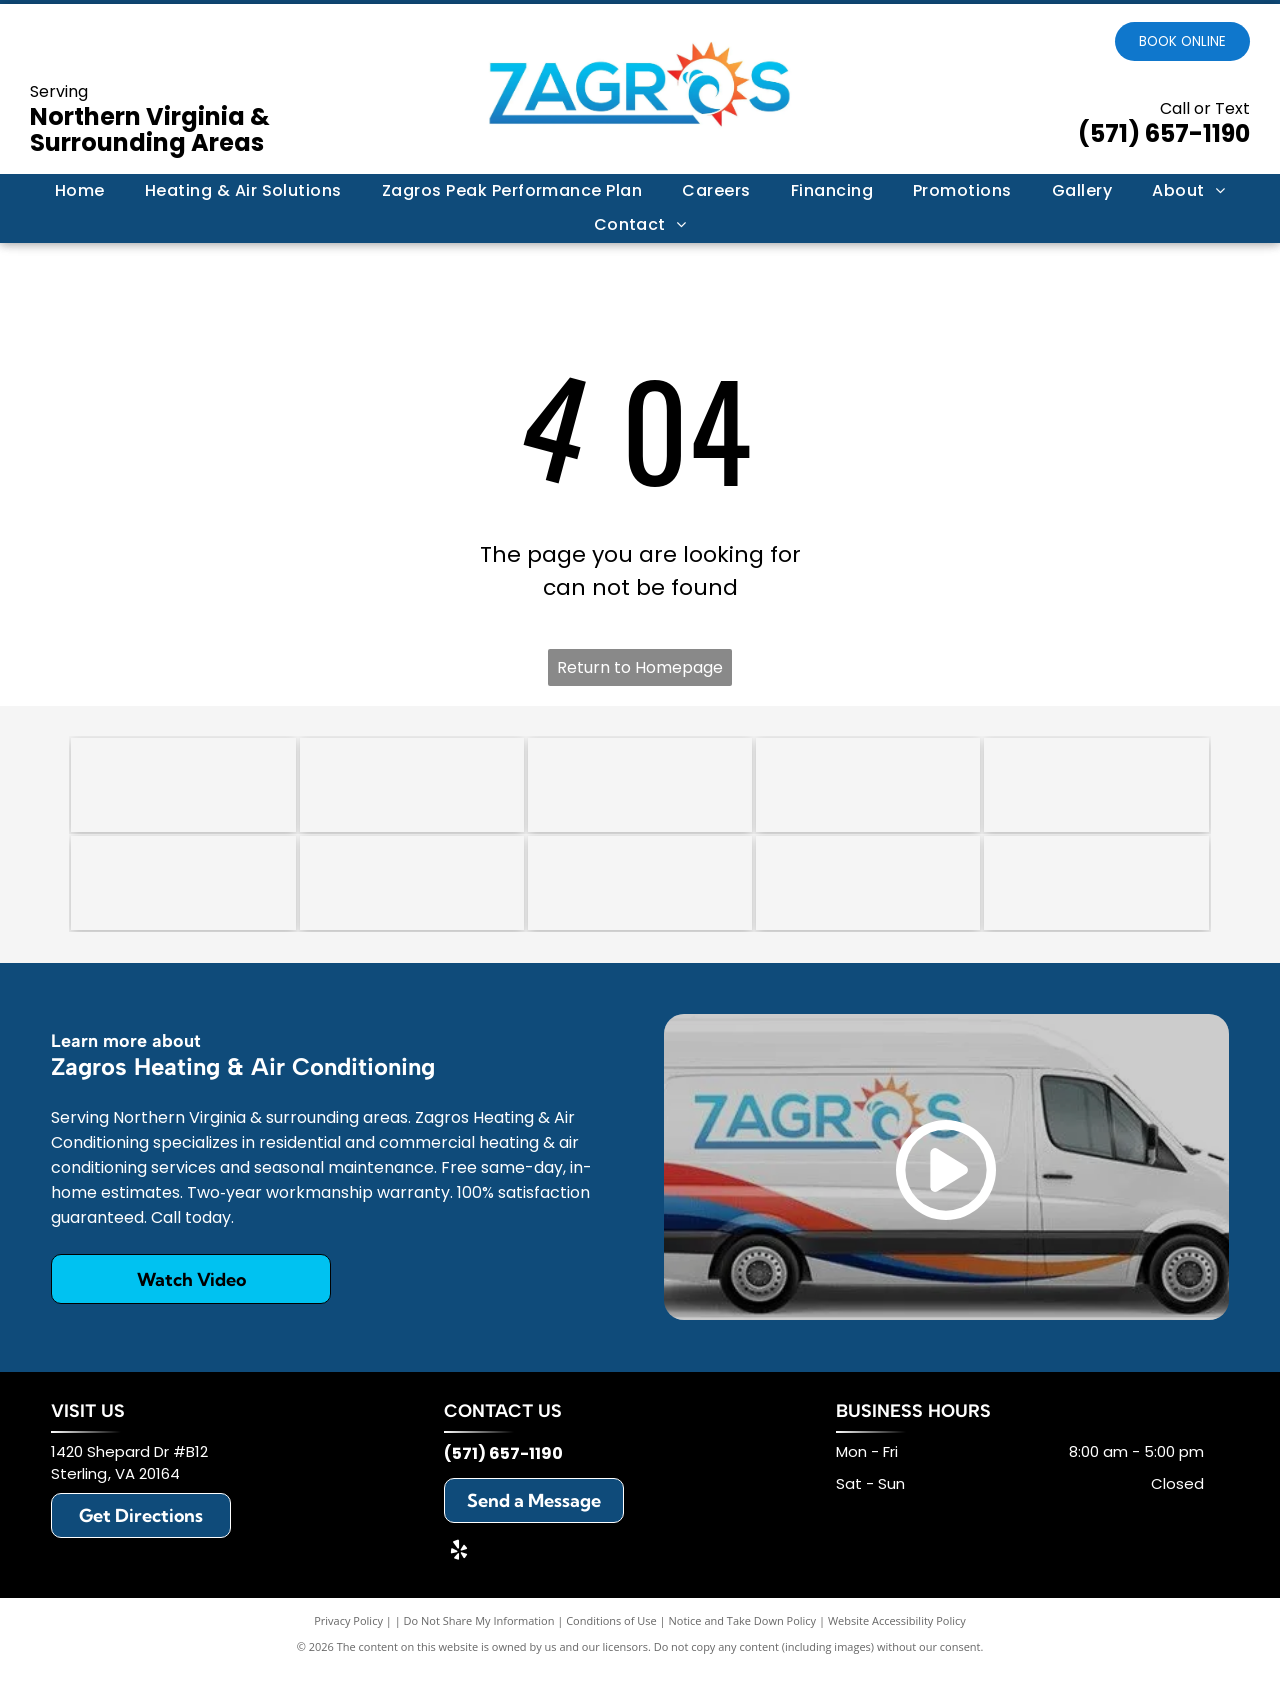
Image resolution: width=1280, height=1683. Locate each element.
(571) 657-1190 (1164, 133)
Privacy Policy (348, 1632)
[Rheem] (640, 892)
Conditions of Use (611, 1632)
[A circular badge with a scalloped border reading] (640, 788)
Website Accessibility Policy (897, 1632)
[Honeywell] (868, 892)
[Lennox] (412, 892)
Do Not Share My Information (479, 1632)
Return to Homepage (640, 667)
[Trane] (1096, 788)
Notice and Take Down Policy (743, 1632)
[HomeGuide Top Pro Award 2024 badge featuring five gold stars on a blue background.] (183, 788)
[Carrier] (868, 788)
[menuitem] (80, 191)
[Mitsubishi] (1096, 892)
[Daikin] (183, 892)
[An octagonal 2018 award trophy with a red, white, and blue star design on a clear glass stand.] (412, 788)
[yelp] (459, 1564)
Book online (1182, 41)
